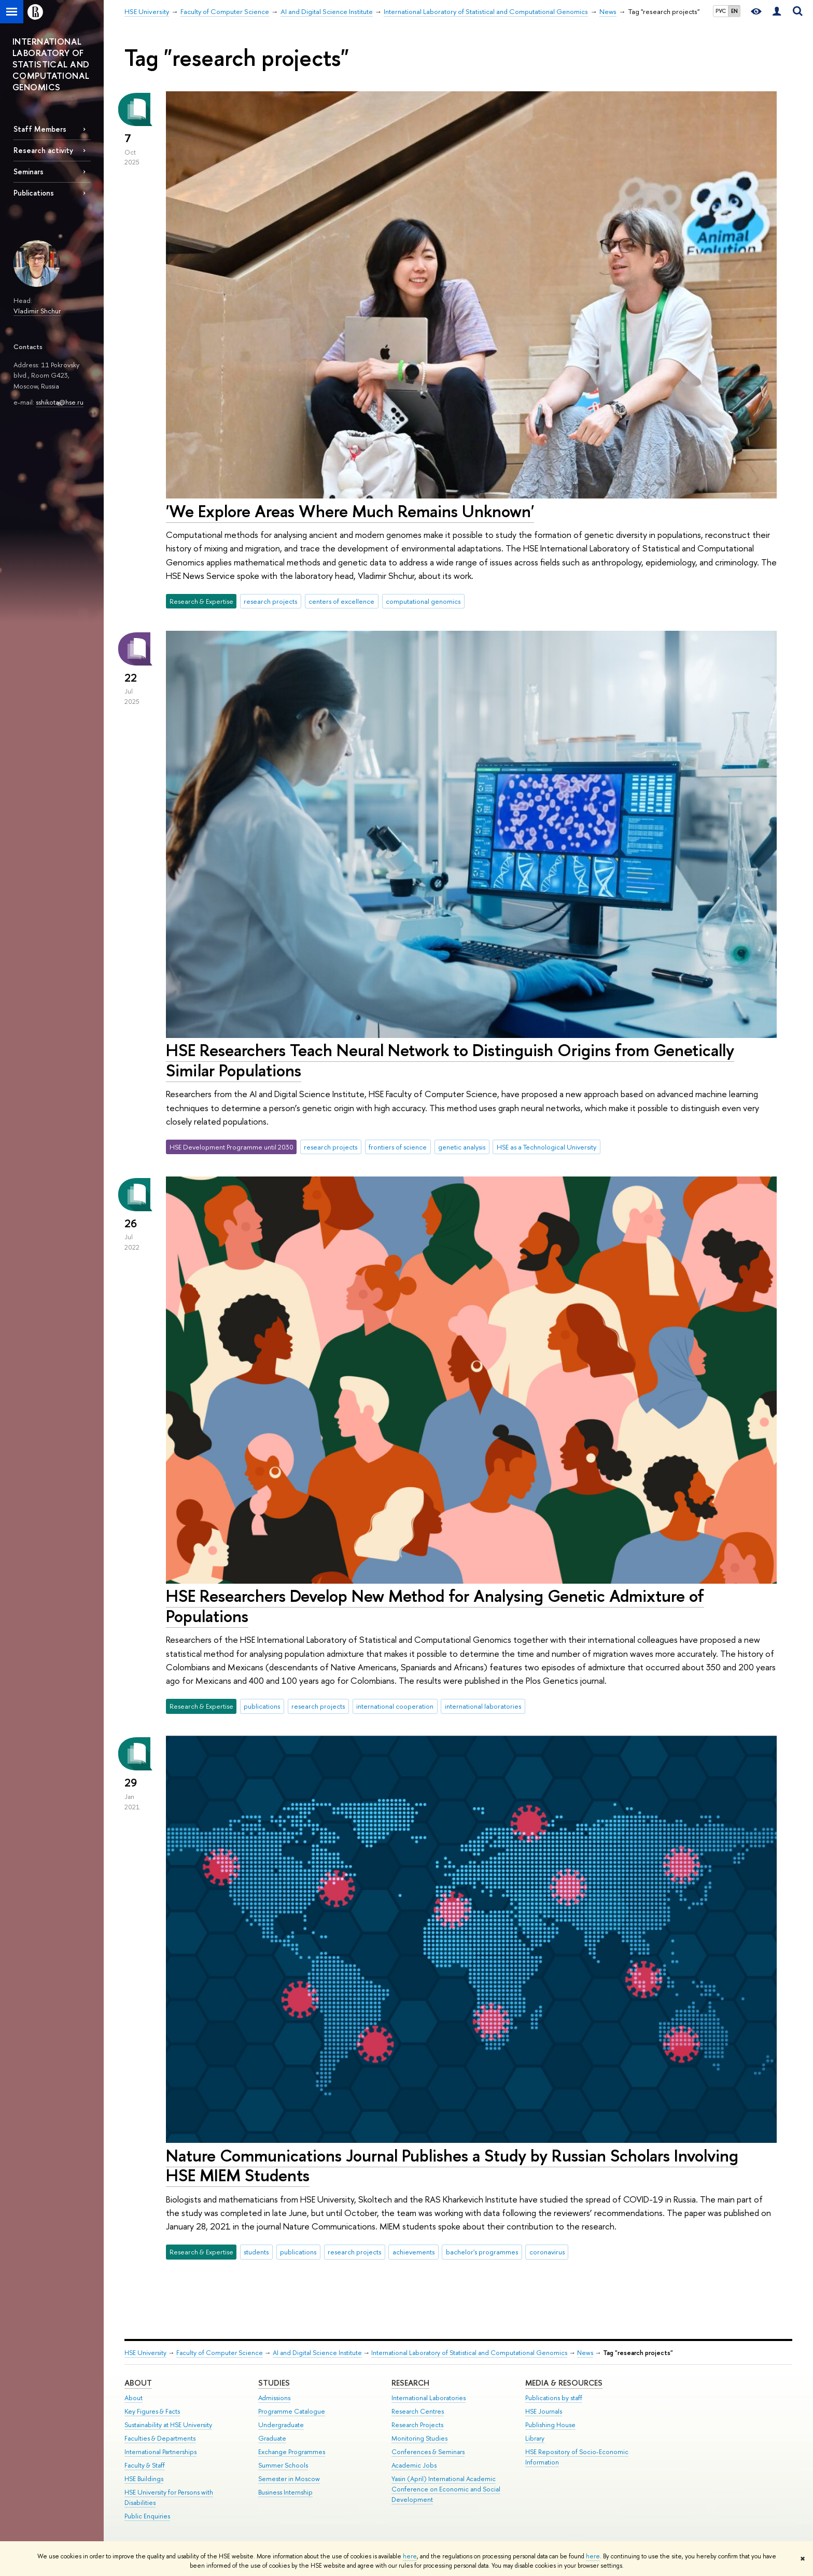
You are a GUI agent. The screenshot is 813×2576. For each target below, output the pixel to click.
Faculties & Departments (159, 2438)
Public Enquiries (147, 2516)
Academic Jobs (414, 2465)
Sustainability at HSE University (168, 2424)
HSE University (145, 2352)
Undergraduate (281, 2424)
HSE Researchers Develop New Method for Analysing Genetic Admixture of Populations (435, 1605)
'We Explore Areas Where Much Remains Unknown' (350, 511)
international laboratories (483, 1706)
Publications (33, 193)
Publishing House (550, 2424)
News (585, 2352)
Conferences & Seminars (428, 2451)
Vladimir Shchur (37, 310)
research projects (270, 601)
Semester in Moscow (289, 2478)
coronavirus (547, 2251)
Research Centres (417, 2411)
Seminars (28, 171)
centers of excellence (341, 601)
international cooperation (394, 1706)
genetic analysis (461, 1147)
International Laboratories (428, 2397)
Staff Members (39, 129)
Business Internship (285, 2492)
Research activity (43, 150)
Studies (274, 2382)
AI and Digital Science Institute (317, 2352)
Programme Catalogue (291, 2411)
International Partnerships (160, 2451)
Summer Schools (283, 2465)
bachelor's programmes (482, 2251)
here (410, 2556)
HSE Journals (543, 2411)
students (256, 2251)
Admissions (274, 2397)
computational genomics (423, 601)
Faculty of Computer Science (219, 2352)
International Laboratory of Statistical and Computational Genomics (469, 2352)
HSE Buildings (143, 2478)
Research (410, 2382)
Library (534, 2438)
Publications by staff (553, 2397)
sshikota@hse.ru (59, 402)
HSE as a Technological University (546, 1147)
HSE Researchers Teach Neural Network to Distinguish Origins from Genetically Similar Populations (450, 1060)
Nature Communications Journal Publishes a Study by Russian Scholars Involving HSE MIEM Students (452, 2165)
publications (262, 1706)
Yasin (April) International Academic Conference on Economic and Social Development (445, 2489)
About (138, 2382)
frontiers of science (398, 1147)
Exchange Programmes (291, 2451)
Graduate (272, 2438)
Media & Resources (563, 2382)
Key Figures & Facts (152, 2411)
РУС (721, 11)
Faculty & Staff (144, 2465)
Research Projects (417, 2424)
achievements (413, 2251)
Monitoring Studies (419, 2438)
